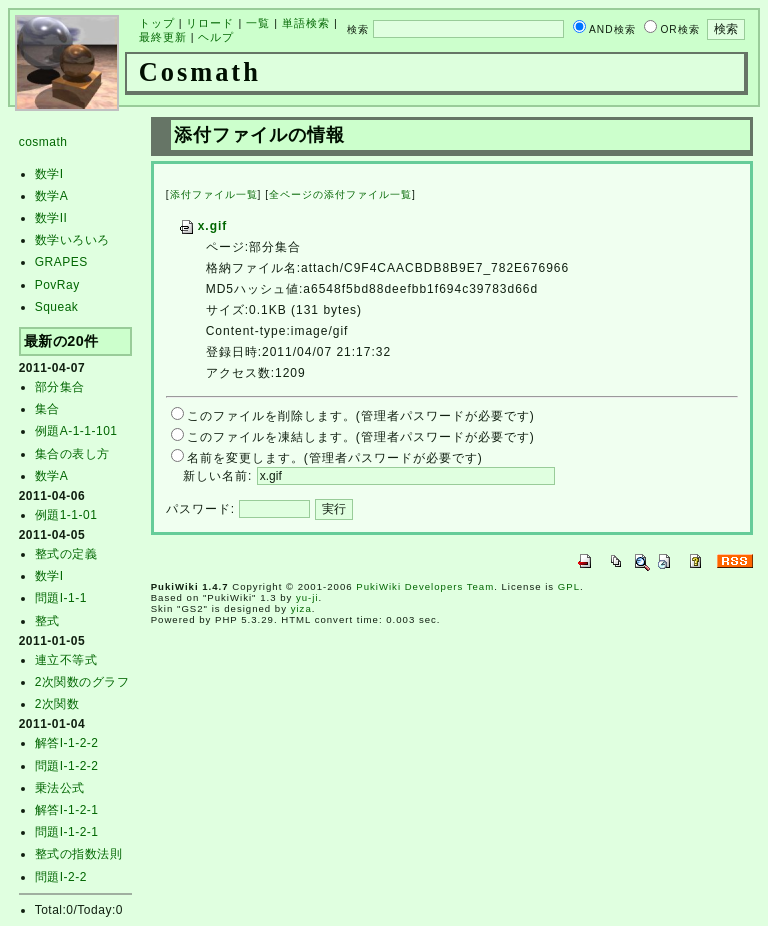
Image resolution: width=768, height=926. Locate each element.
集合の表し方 (72, 454)
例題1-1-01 (66, 515)
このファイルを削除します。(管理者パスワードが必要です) (361, 416)
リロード (210, 23)
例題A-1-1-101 (76, 431)
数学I (49, 174)
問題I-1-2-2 (67, 766)
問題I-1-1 (61, 598)
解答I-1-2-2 (67, 743)
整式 (47, 621)
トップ (157, 23)
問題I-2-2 (61, 877)
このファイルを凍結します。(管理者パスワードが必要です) (361, 437)
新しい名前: (217, 476)
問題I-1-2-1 (67, 832)
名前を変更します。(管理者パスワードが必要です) (335, 458)
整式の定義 (66, 554)
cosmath (43, 142)
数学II (51, 218)
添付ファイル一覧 (214, 194)
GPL (569, 586)
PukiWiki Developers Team (425, 586)
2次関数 (57, 704)
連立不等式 (66, 660)
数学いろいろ (72, 240)
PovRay (57, 285)
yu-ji (307, 597)
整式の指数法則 (79, 854)
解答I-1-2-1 (67, 810)
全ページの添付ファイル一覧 (340, 194)
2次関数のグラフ (82, 682)
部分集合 (60, 387)
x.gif (203, 226)
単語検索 (306, 23)
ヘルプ (216, 37)
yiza (301, 608)
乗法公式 (60, 788)
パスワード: (200, 509)
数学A (52, 196)
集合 (47, 409)
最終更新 (163, 37)
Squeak (57, 307)
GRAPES (61, 262)
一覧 (258, 23)
